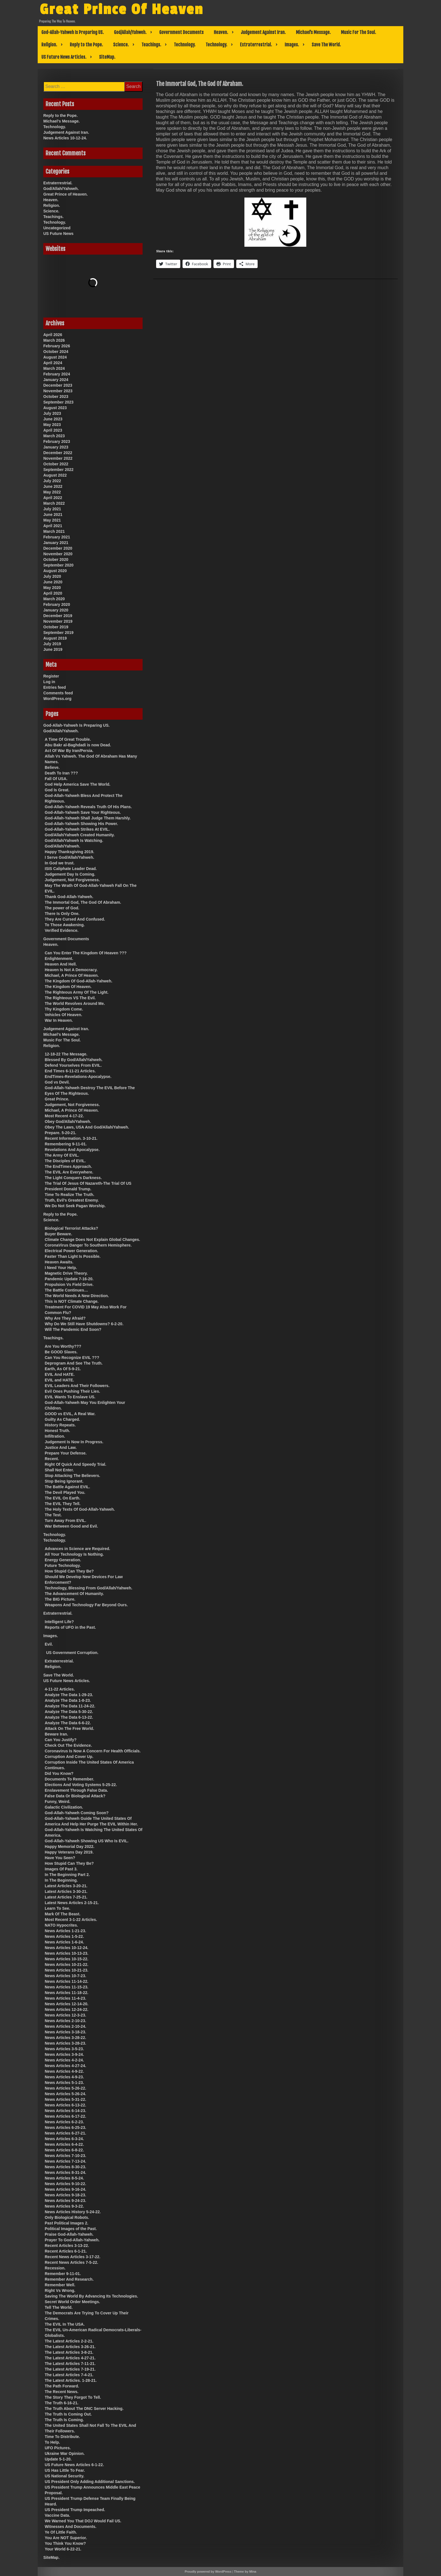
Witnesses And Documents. (70, 2526)
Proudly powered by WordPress (208, 2571)
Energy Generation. (63, 1560)
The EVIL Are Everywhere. (69, 1172)
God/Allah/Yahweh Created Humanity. (80, 835)
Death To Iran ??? (61, 773)
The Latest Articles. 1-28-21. (71, 2380)
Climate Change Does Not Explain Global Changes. (92, 1239)
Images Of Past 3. (61, 1869)
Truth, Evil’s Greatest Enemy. (72, 1200)
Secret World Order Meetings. (72, 2301)
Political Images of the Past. (71, 2228)
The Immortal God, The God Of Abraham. (83, 902)
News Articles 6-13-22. (65, 2105)
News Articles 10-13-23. (66, 1953)
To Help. (52, 2442)
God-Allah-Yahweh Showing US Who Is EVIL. (87, 1841)
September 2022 (58, 469)
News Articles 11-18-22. (66, 1992)
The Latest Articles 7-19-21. (70, 2369)
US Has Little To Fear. (65, 2470)
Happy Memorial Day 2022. (69, 1846)
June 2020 (52, 582)
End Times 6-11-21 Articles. (70, 1071)
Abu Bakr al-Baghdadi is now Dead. (78, 745)
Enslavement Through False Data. (76, 1790)
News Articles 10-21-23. (66, 1970)
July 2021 (52, 509)
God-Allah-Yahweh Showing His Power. (81, 823)
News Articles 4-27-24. (65, 2065)
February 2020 (56, 604)
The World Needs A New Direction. (77, 1295)
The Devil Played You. (65, 1492)
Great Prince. (57, 1099)
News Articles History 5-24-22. (73, 2212)
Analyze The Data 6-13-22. (69, 1717)
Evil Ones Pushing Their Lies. (72, 1391)
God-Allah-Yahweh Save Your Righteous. (83, 812)
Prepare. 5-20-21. (60, 1132)
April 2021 (52, 526)
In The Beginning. (61, 1880)
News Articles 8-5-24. (64, 2178)
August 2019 (55, 638)
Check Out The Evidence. (68, 1745)
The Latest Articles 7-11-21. (70, 2363)
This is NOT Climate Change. (71, 1301)
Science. (121, 44)
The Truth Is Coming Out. (68, 2414)
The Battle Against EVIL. (67, 1487)
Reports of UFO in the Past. (70, 1627)
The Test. (53, 1515)
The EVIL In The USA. (65, 2324)
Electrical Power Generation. (71, 1251)
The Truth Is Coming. (64, 2420)
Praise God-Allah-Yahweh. (69, 2234)
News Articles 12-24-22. (66, 2009)
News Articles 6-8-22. (64, 2150)
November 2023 (58, 391)
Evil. (49, 1644)
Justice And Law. (60, 1447)
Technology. (184, 44)
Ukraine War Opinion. (65, 2453)
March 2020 (54, 599)
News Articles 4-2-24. (64, 2060)
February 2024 (56, 374)
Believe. (52, 767)
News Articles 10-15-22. (66, 1959)
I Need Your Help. (61, 1267)
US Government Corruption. (72, 1652)
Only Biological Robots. (67, 2217)
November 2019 (58, 621)
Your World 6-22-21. (63, 2549)
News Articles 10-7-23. (65, 1976)
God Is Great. (57, 790)
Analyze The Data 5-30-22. (69, 1711)
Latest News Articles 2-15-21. (72, 1902)
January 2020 (55, 610)
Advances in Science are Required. (77, 1548)
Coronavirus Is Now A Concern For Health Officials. (93, 1751)
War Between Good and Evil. (71, 1526)
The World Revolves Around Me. (75, 1003)
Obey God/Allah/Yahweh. (68, 1121)
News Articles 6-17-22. (65, 2116)
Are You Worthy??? (63, 1346)
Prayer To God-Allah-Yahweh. (72, 2240)
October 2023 (55, 396)
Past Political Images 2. (66, 2223)
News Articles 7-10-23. (65, 2155)
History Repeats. (60, 1425)
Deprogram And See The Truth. (74, 1363)
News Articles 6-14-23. (65, 2110)
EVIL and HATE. (59, 1380)
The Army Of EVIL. (62, 1155)
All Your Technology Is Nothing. (74, 1554)
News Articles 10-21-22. (66, 1964)
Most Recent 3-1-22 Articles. (71, 1919)
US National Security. (64, 2476)
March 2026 (54, 340)
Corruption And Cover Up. (69, 1756)
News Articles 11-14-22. (66, 1981)
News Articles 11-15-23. (66, 1987)
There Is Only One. (62, 913)
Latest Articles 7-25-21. (66, 1897)
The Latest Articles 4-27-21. (70, 2358)
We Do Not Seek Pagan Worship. (75, 1206)
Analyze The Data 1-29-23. (69, 1695)
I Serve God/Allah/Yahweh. (69, 857)
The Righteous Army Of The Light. (77, 992)
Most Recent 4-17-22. (64, 1116)
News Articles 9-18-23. (65, 2195)
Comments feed (58, 693)
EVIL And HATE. (60, 1374)
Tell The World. (59, 2307)
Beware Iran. (56, 1734)
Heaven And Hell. (61, 964)
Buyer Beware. (58, 1234)
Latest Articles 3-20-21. (66, 1886)
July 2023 (52, 413)
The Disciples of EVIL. (65, 1161)
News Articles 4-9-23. (64, 2077)
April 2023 (52, 430)
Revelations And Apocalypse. (72, 1149)
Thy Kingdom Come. (64, 1009)
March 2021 (54, 531)
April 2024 (52, 363)
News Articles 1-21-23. (65, 1931)
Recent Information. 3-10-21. (71, 1138)
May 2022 (52, 492)
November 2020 (58, 554)
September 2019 (58, 632)
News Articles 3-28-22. (65, 2037)
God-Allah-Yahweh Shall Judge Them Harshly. (87, 818)
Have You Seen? (60, 1857)
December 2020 (57, 548)
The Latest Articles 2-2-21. (69, 2341)
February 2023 (56, 441)
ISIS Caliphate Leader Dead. (71, 868)
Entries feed (54, 687)
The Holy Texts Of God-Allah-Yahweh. (80, 1509)
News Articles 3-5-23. (64, 2049)
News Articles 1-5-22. (64, 1936)
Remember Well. (60, 2285)
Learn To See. (57, 1908)
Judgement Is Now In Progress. (74, 1442)
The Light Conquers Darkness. (73, 1177)
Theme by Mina (245, 2571)
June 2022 (52, 486)
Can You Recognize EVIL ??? (72, 1357)
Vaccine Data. (57, 2515)
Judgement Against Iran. (263, 32)
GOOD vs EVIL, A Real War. (70, 1414)
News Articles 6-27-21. (65, 2133)
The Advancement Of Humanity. (74, 1593)
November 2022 (58, 458)
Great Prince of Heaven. (65, 194)
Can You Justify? (60, 1739)
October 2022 (55, 464)
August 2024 (55, 357)
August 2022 (55, 475)
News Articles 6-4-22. (64, 2144)
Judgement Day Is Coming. (70, 874)
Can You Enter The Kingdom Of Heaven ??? (86, 953)
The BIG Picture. (60, 1599)
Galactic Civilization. (64, 1807)
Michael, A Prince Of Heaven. (72, 975)
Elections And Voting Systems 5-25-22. (81, 1784)
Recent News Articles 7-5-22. (71, 2262)
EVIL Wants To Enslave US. (70, 1397)
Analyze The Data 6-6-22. (68, 1723)
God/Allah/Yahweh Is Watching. (74, 840)
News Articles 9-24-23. (65, 2200)
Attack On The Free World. (69, 1728)
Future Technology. (63, 1565)
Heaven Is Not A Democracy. (71, 970)
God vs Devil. (57, 1082)
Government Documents (181, 32)
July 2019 (52, 644)
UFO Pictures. (58, 2448)
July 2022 (52, 481)
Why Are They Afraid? (65, 1318)
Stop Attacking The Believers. (72, 1475)
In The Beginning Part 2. (67, 1874)
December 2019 (57, 615)
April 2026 (52, 334)
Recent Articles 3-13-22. (67, 2245)
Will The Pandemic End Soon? (73, 1329)
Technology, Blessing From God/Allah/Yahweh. (88, 1588)
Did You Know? (59, 1773)
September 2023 (58, 402)
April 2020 (52, 593)
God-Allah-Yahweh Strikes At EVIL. (77, 829)
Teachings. (151, 44)
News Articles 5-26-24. (65, 2094)
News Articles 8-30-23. (65, 2167)
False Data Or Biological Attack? (75, 1796)
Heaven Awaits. (59, 1262)
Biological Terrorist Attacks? (71, 1228)
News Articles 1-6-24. (64, 1942)
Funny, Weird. (57, 1801)
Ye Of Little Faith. (61, 2532)
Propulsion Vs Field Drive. (69, 1284)
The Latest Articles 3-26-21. (70, 2346)
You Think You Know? (65, 2543)
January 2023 (55, 447)
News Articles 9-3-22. (64, 2206)
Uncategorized (56, 228)
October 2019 (55, 627)
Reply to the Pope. (86, 44)
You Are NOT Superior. (66, 2538)
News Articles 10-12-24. (65, 138)
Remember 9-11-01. (63, 2273)
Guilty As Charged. (62, 1419)
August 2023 (55, 407)
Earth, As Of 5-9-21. (63, 1369)
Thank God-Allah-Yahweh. (69, 896)
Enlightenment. (59, 958)
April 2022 (52, 497)
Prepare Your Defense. (66, 1453)
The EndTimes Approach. (68, 1166)
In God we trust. (60, 863)
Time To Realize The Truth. (69, 1194)
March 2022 (54, 503)
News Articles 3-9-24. (64, 2054)
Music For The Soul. (358, 32)
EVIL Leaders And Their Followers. (77, 1385)
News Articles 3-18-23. (65, 2032)
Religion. (49, 44)
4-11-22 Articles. (60, 1689)
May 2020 (52, 587)
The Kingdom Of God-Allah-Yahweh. (78, 981)
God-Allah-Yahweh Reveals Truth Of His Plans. (88, 807)
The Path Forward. (62, 2386)
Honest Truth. (57, 1430)
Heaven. (221, 32)
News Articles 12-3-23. (65, 2015)
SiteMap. (107, 57)
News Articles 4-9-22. (64, 2071)
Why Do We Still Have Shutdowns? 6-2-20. (84, 1324)
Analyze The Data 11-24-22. (70, 1706)
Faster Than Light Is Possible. (72, 1256)
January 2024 (55, 379)
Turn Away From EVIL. (65, 1520)
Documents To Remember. (69, 1779)
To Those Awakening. (65, 925)
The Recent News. (61, 2391)
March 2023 (54, 436)
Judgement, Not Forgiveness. (72, 880)
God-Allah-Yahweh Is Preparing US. (72, 32)
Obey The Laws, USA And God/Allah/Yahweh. (87, 1127)
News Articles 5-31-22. (65, 2099)
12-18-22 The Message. (66, 1054)
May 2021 (52, 520)
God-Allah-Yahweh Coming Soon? (77, 1813)
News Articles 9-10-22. (65, 2183)
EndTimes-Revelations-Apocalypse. (78, 1076)
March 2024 (54, 368)
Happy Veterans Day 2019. (69, 1852)
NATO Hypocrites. (61, 1925)
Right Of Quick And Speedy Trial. (75, 1464)
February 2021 (56, 537)
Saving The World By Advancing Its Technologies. (91, 2296)
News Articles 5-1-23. (64, 2082)
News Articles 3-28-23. (65, 2043)
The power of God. (62, 908)
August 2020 (55, 570)
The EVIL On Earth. (62, 1498)
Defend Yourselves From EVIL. (73, 1065)
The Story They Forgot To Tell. (73, 2397)
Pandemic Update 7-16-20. (69, 1279)
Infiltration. (55, 1436)
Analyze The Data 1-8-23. (68, 1700)
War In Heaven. (59, 1020)
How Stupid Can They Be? (69, 1571)
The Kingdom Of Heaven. (68, 986)
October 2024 (55, 351)
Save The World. (326, 44)
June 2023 (52, 419)
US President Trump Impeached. (75, 2509)
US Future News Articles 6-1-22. (74, 2464)
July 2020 (52, 576)
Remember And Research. (69, 2279)
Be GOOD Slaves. (61, 1352)
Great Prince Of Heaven (124, 9)
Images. (292, 44)
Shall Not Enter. (59, 1470)
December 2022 (57, 452)
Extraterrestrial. (256, 44)
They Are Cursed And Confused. (75, 919)
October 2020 (55, 559)
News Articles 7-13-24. (65, 2161)
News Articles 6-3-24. (64, 2139)
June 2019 (52, 649)
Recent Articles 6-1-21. (66, 2251)
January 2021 (55, 542)
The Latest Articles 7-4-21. (69, 2375)
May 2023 (52, 424)
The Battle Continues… (66, 1290)
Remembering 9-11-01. (66, 1144)
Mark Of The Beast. (62, 1914)
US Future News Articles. (63, 57)
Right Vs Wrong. (60, 2290)
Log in (49, 681)
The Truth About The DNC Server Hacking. (84, 2408)
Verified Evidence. (61, 930)
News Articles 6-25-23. (65, 2127)
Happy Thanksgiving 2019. (69, 851)
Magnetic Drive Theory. (66, 1273)
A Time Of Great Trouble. (68, 739)
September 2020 (58, 565)
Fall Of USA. (56, 778)
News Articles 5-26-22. (65, 2088)
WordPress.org (57, 698)
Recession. (55, 2268)
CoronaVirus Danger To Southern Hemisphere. (88, 1245)
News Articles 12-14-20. (66, 2004)
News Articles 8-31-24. (65, 2172)
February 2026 (56, 346)
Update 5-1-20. (58, 2459)
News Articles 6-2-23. (64, 2122)
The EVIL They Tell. (62, 1503)
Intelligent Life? (59, 1621)
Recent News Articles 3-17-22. (72, 2257)
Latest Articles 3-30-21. (66, 1891)
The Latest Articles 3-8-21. (69, 2352)
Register (51, 676)
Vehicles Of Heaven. (63, 1014)
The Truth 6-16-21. (61, 2403)
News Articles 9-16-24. (65, 2189)
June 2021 (52, 514)
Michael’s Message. (313, 32)
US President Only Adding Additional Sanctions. (90, 2481)
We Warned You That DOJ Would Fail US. (83, 2521)
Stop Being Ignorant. (64, 1481)
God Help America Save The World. (77, 784)
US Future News (58, 233)
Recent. (52, 1458)
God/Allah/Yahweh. (130, 32)
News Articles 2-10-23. (65, 2020)
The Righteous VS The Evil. (70, 998)
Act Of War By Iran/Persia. (69, 750)
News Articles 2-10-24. (65, 2026)
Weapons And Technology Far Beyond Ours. (86, 1605)
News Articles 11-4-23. (65, 1998)
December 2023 (57, 385)
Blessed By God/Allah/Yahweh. (73, 1059)
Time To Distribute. (62, 2436)
